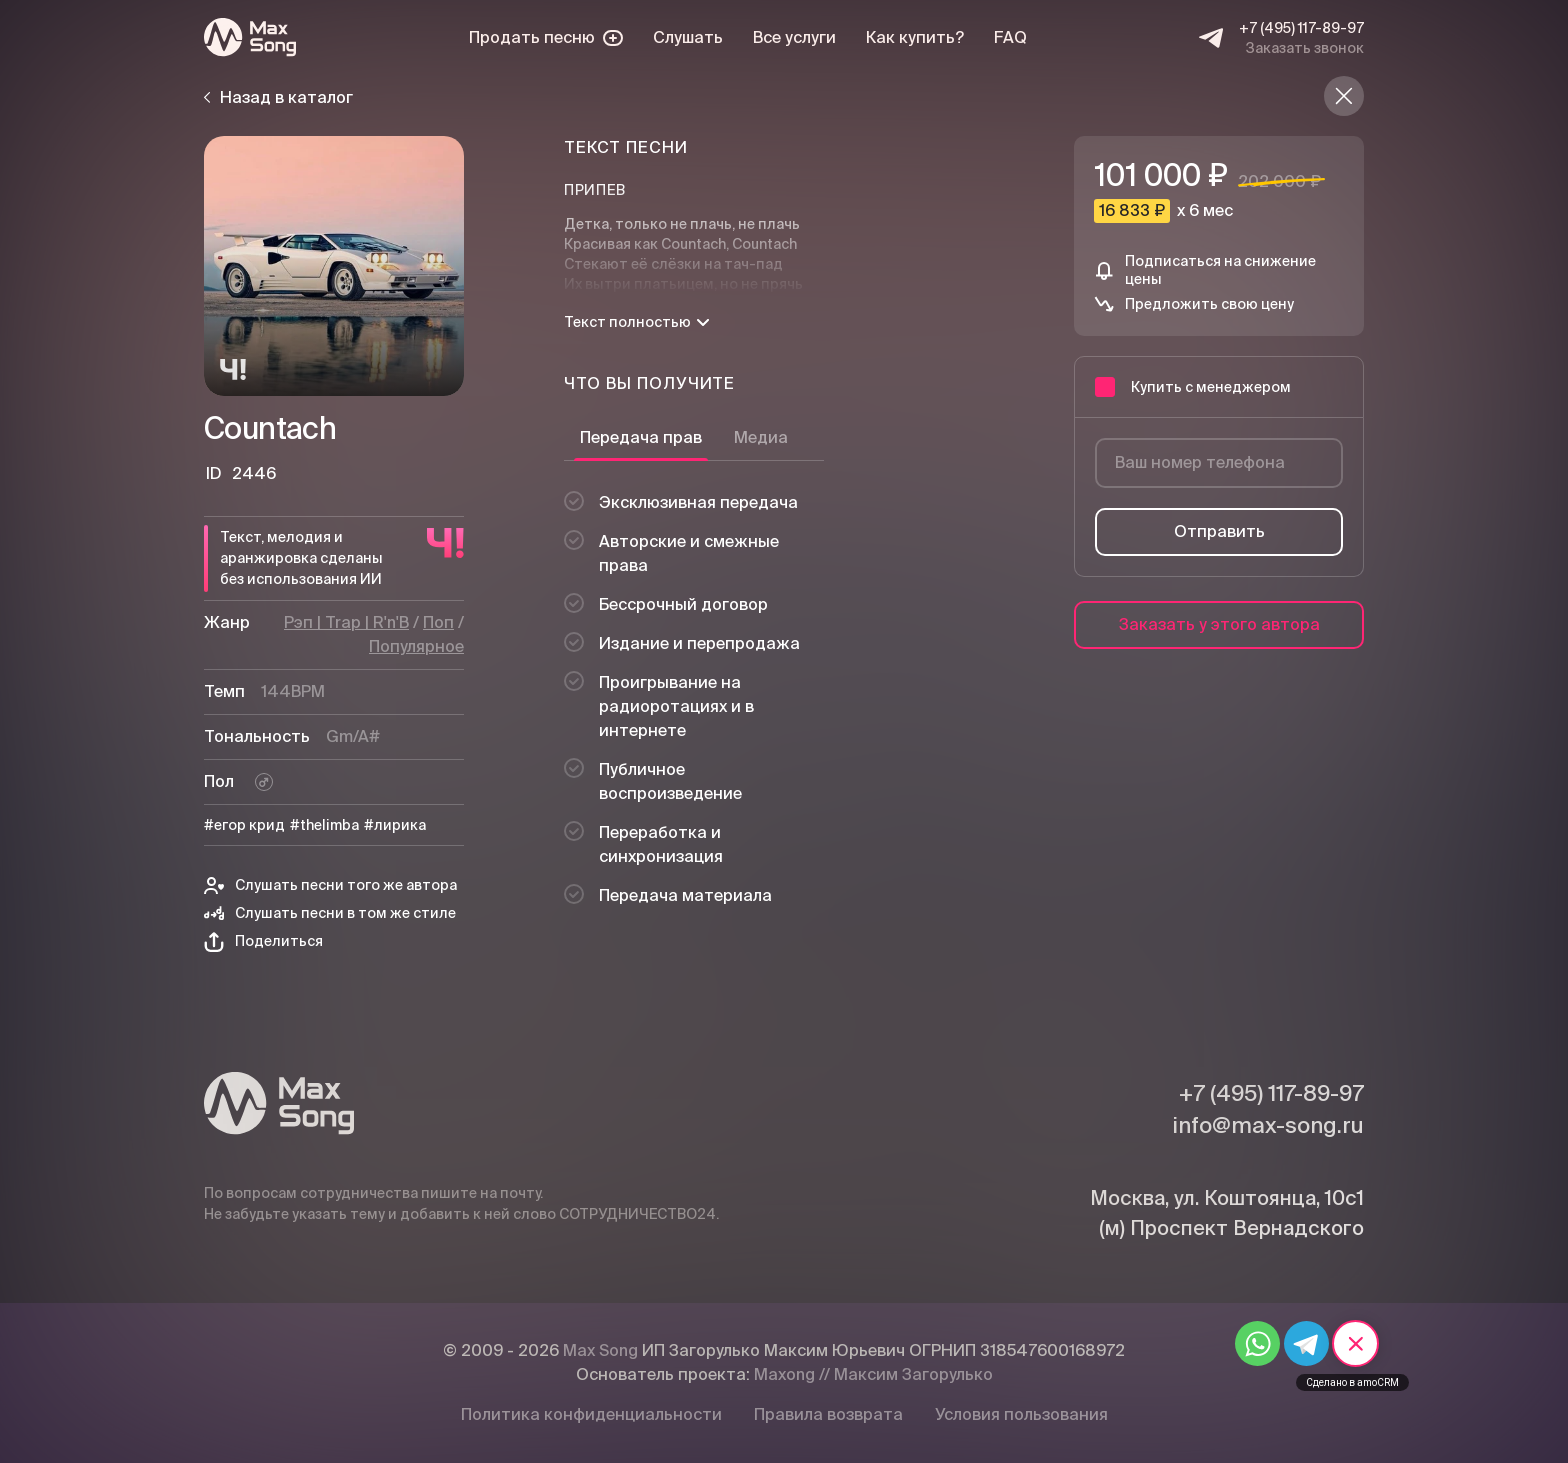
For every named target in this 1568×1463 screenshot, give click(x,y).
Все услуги (794, 37)
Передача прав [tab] (641, 437)
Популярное (416, 646)
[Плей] (334, 266)
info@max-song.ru (1268, 1125)
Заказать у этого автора (1219, 624)
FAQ (1010, 37)
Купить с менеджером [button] (1193, 387)
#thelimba (324, 825)
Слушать (688, 37)
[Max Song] (250, 37)
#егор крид (244, 825)
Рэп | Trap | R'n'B (346, 622)
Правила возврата (828, 1414)
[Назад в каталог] (1344, 96)
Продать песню (546, 37)
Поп (438, 622)
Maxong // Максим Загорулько (873, 1374)
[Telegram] (1211, 38)
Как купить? (915, 37)
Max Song (600, 1350)
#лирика (395, 825)
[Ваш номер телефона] (1219, 463)
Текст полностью (636, 322)
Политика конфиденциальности (591, 1414)
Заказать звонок (1305, 48)
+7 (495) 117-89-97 (1301, 28)
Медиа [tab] (761, 437)
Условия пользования (1021, 1414)
